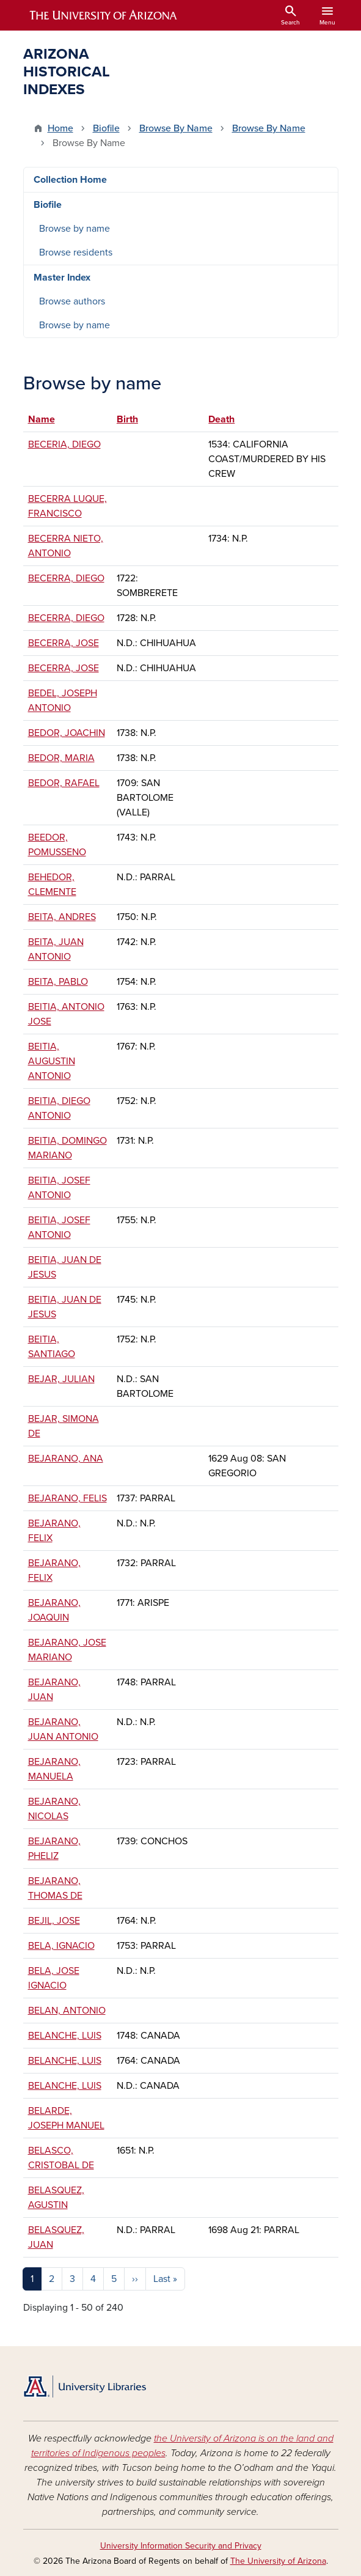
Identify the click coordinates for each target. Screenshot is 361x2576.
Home (60, 128)
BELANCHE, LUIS (64, 2036)
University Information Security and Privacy (180, 2546)
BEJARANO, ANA (65, 1458)
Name (47, 419)
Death (221, 419)
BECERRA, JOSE (63, 643)
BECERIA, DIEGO (64, 444)
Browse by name (74, 229)
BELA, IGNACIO (61, 1946)
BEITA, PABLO (58, 982)
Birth (127, 419)
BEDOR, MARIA (61, 758)
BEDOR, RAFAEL (64, 783)
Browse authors (72, 301)
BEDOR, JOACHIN (66, 733)
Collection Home (70, 180)
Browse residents (75, 252)
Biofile (106, 128)
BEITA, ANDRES (62, 917)
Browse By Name (176, 128)
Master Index (62, 277)
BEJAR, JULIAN (61, 1379)
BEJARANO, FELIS (67, 1498)
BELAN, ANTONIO (67, 2010)
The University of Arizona (278, 2561)
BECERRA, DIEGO (66, 578)
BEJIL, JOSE (54, 1921)
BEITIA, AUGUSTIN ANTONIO (51, 1061)
